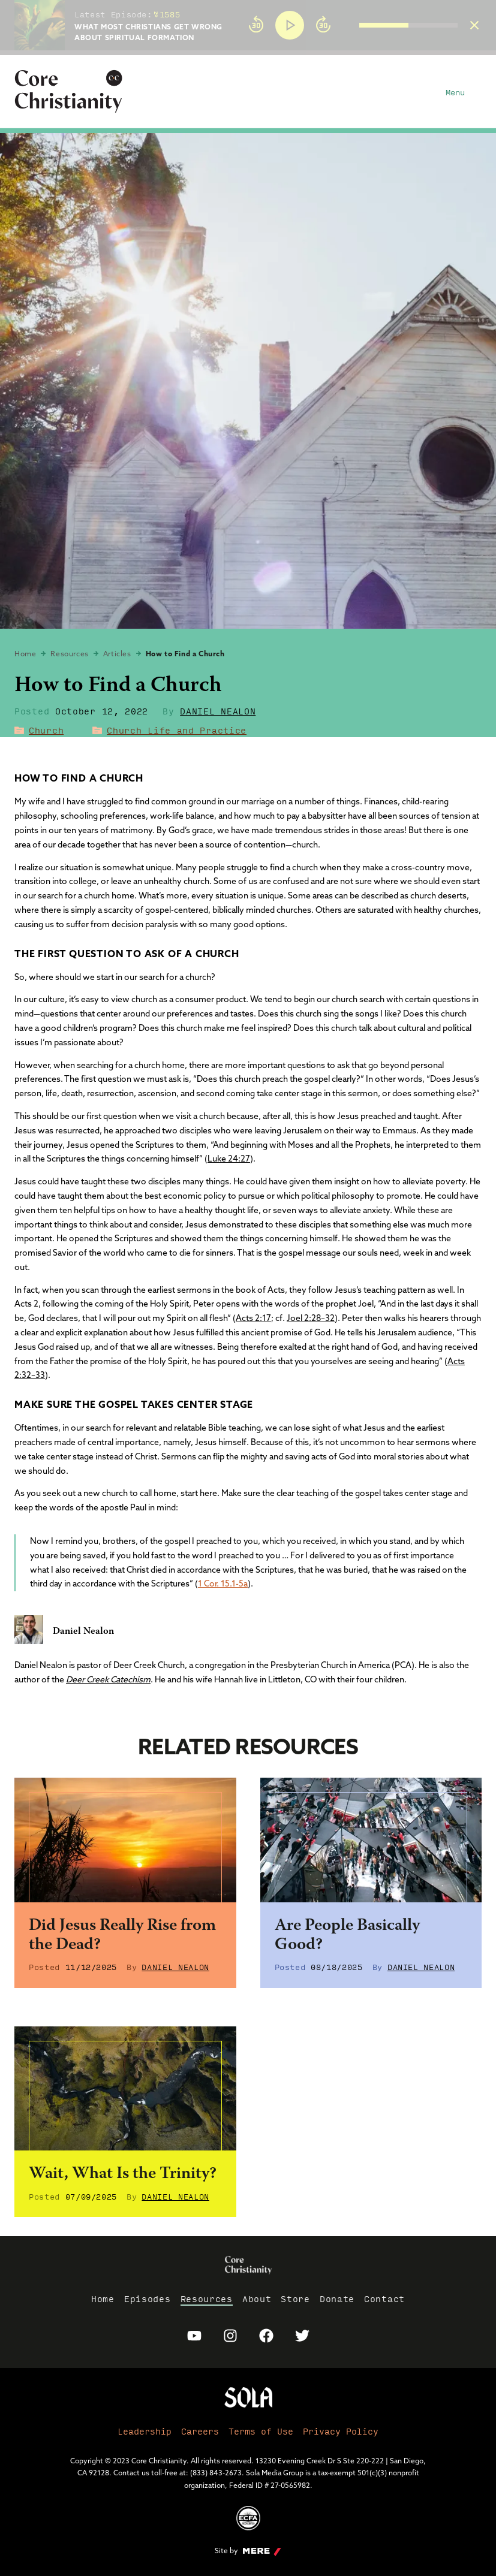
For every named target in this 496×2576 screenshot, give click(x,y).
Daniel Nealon (217, 711)
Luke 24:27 (229, 1158)
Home (25, 653)
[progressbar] (248, 52)
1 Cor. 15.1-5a (223, 1583)
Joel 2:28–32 (311, 1318)
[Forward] (323, 25)
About (257, 2298)
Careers (200, 2431)
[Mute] (349, 25)
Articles (117, 653)
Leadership (145, 2431)
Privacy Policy (340, 2431)
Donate (337, 2298)
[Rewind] (256, 25)
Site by (248, 2551)
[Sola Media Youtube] (194, 2335)
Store (295, 2298)
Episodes (147, 2298)
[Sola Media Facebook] (266, 2335)
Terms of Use (261, 2431)
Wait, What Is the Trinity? (123, 2174)
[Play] (289, 25)
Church (46, 730)
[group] (350, 25)
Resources (69, 653)
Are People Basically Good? (347, 1936)
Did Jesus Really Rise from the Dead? (122, 1936)
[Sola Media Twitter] (302, 2335)
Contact (384, 2298)
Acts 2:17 (253, 1318)
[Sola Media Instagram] (230, 2335)
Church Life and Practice (177, 730)
